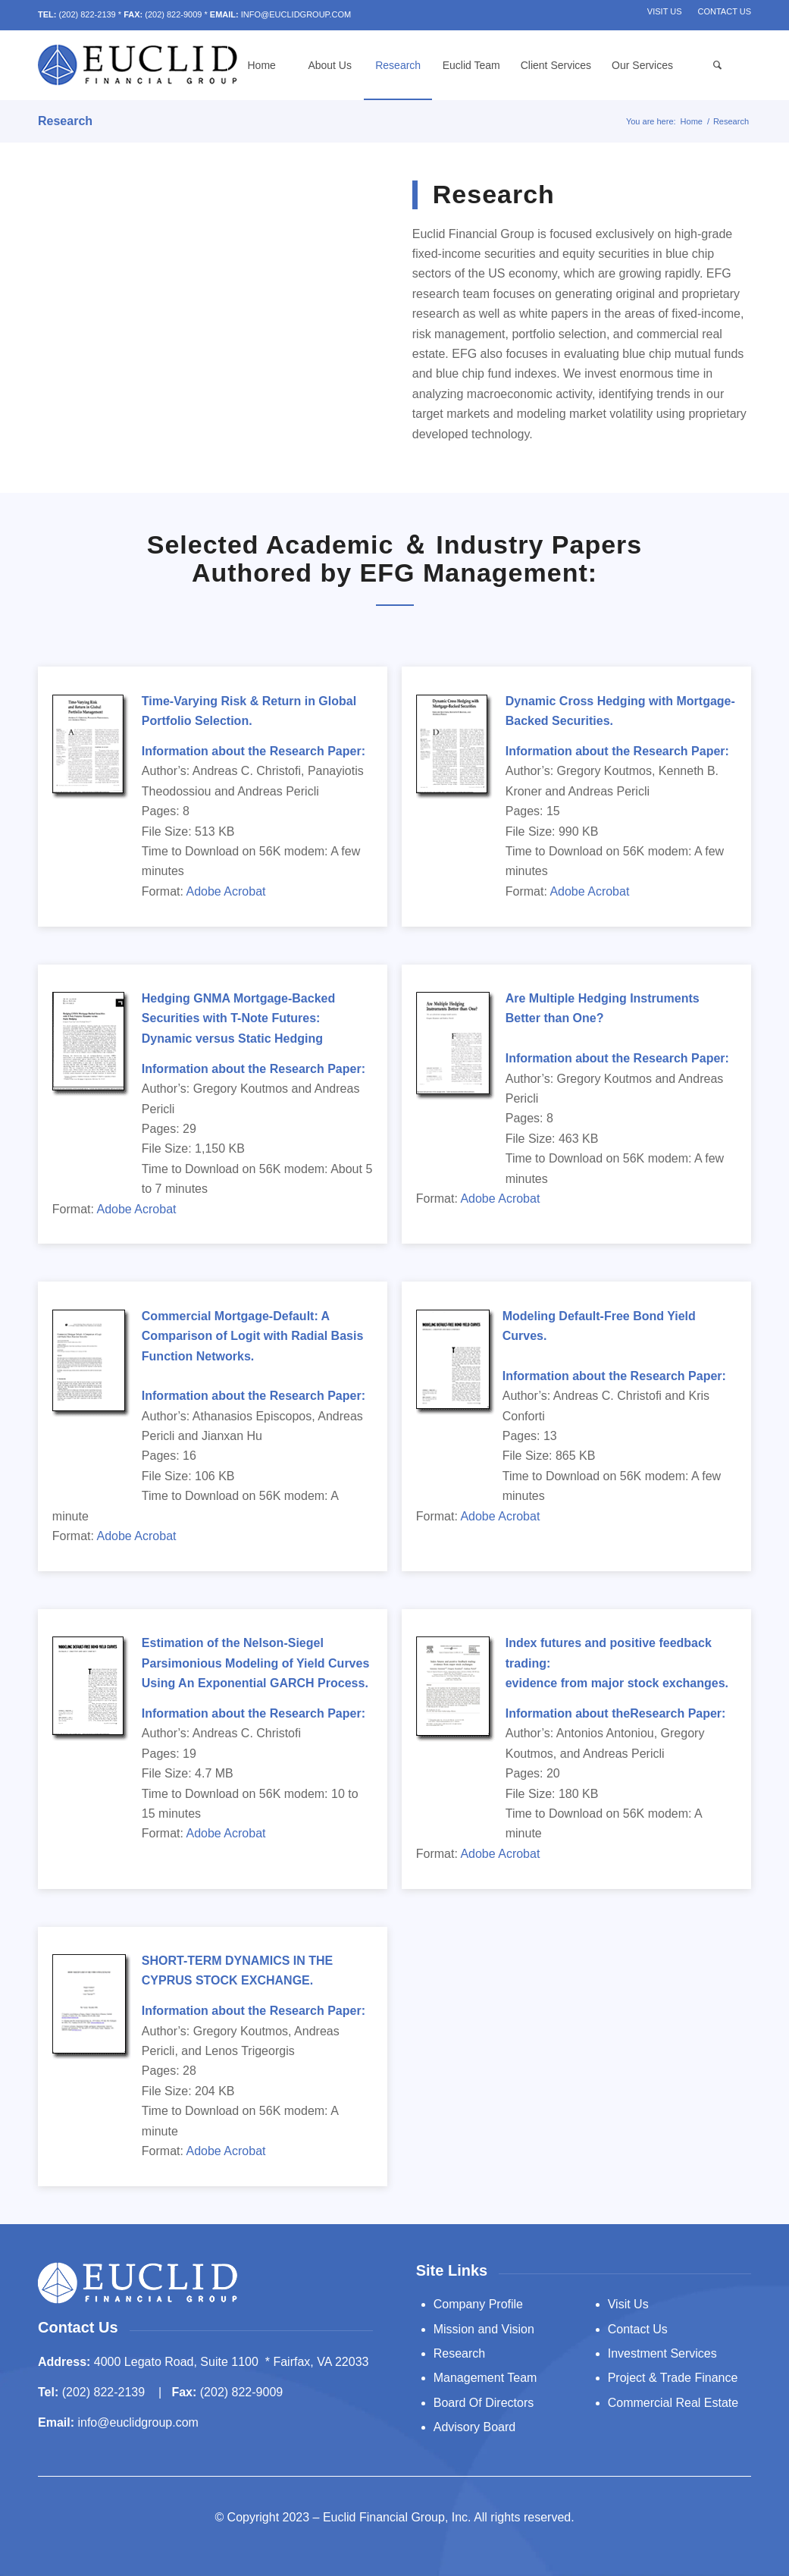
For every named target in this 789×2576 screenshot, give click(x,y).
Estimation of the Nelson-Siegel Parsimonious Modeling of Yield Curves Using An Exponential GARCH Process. (256, 1663)
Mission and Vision (484, 2329)
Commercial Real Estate (673, 2402)
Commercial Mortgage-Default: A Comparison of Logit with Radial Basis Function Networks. (252, 1336)
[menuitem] (665, 11)
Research (65, 121)
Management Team (485, 2377)
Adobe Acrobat (226, 891)
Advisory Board (475, 2427)
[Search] (717, 65)
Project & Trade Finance (673, 2377)
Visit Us (664, 11)
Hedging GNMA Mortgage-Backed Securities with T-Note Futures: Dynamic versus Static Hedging (238, 1018)
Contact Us (725, 11)
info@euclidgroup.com (137, 2422)
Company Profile (478, 2304)
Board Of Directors (484, 2402)
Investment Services (662, 2353)
